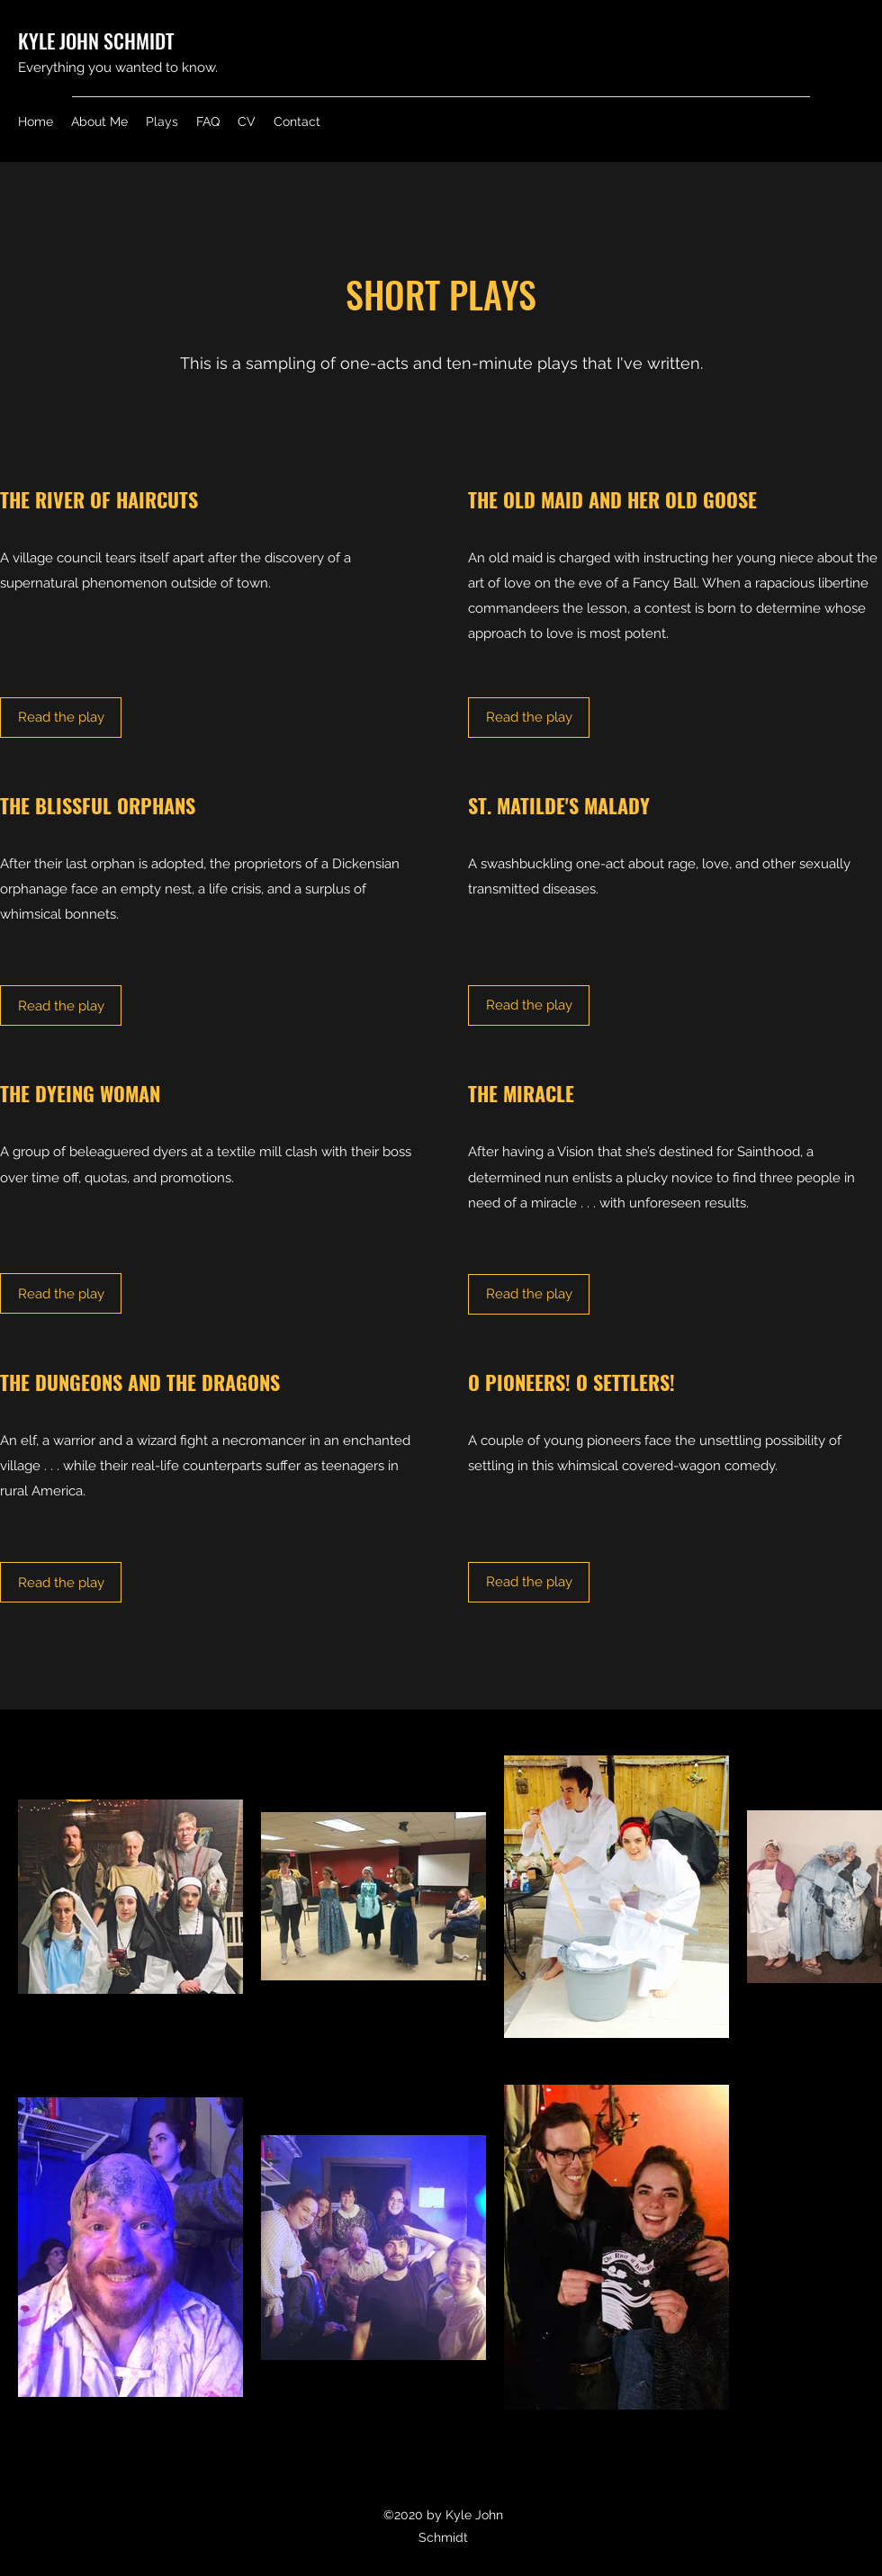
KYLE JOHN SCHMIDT (96, 40)
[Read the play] (61, 717)
